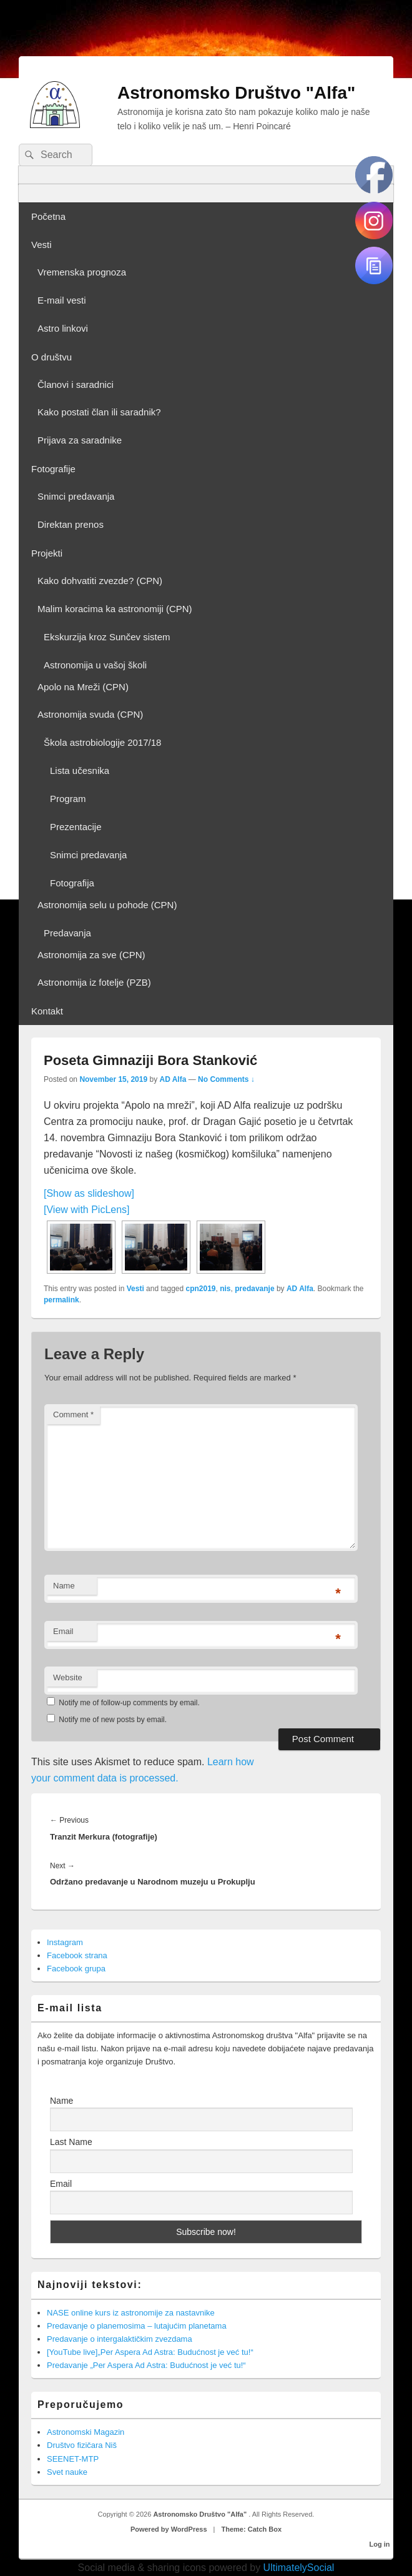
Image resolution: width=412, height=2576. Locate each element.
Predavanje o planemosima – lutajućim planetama (137, 2326)
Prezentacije (76, 826)
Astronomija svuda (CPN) (90, 714)
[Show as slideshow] (89, 1193)
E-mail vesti (61, 300)
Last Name (71, 2142)
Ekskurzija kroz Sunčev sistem (107, 637)
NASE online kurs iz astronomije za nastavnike (131, 2312)
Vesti (41, 244)
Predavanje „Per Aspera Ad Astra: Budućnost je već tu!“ (146, 2365)
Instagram (65, 1942)
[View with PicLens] (87, 1209)
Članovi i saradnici (75, 384)
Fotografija (72, 883)
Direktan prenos (70, 524)
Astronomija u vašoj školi (95, 665)
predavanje (254, 1288)
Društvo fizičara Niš (82, 2445)
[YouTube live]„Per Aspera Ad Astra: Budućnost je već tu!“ (150, 2352)
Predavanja (67, 933)
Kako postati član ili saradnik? (99, 412)
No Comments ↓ (226, 1079)
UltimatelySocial (299, 2567)
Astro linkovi (62, 328)
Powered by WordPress (168, 2529)
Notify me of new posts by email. (113, 1719)
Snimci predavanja (75, 496)
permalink (61, 1299)
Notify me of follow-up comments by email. (129, 1702)
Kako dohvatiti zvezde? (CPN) (99, 580)
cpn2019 (201, 1288)
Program (68, 798)
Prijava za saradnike (79, 440)
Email (63, 1631)
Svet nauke (67, 2472)
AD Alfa (172, 1079)
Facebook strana (77, 1955)
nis (225, 1288)
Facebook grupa (76, 1968)
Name (64, 1585)
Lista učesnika (79, 770)
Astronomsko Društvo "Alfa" (236, 92)
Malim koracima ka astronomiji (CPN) (114, 608)
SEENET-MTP (73, 2459)
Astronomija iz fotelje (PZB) (94, 982)
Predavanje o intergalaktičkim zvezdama (119, 2339)
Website (67, 1677)
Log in (380, 2544)
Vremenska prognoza (81, 272)
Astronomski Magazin (85, 2432)
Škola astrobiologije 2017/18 (102, 742)
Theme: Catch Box (252, 2529)
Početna (48, 216)
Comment (73, 1414)
